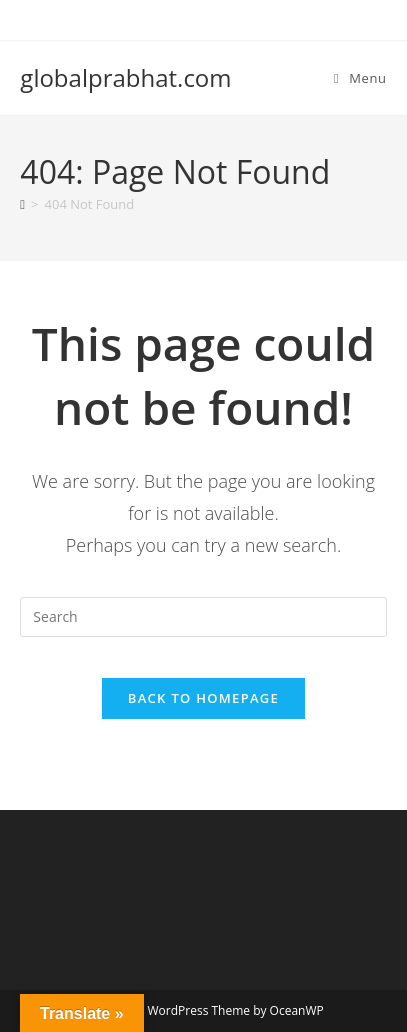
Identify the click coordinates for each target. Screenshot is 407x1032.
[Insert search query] (203, 617)
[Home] (22, 204)
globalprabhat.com (125, 77)
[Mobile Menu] (360, 78)
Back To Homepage (203, 698)
